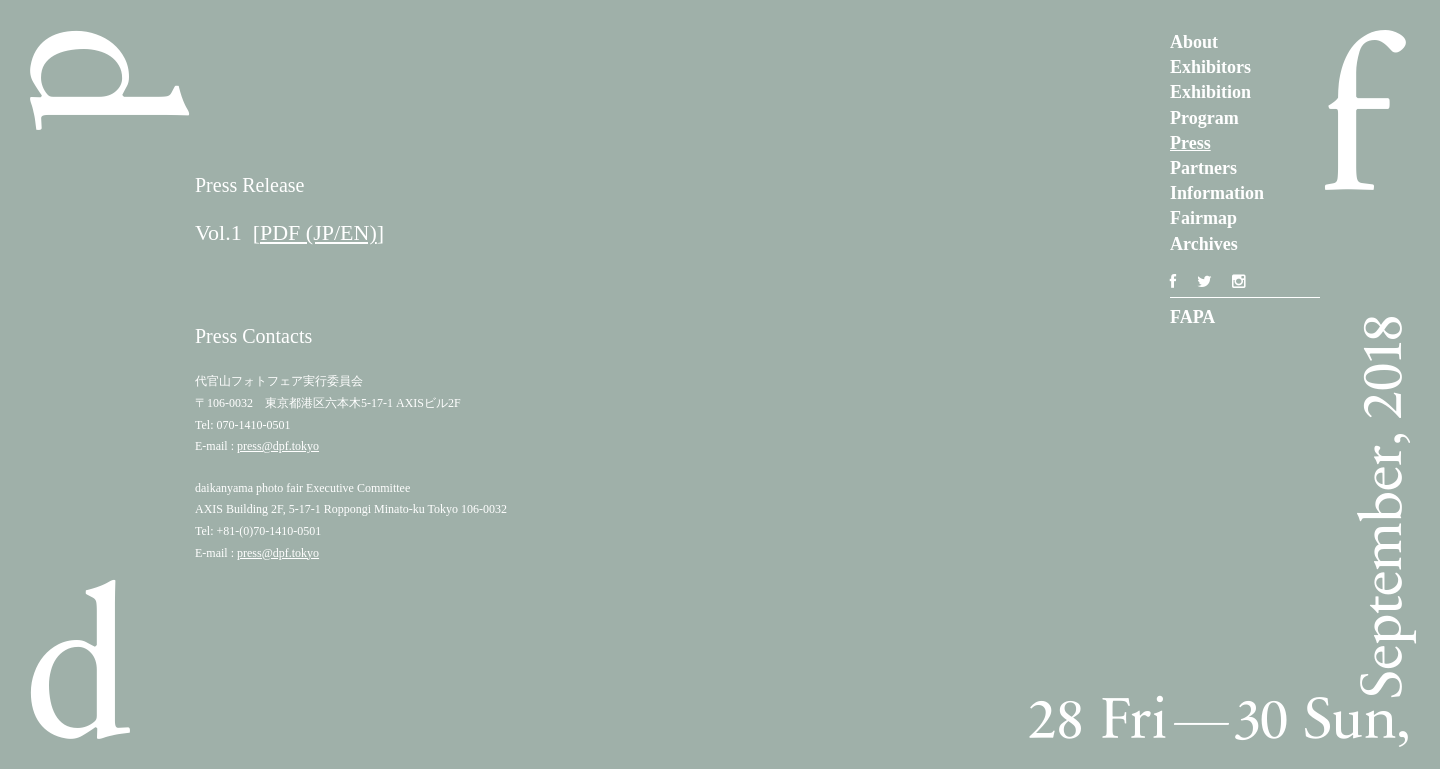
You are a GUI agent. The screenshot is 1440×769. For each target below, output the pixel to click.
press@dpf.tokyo (278, 446)
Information (1217, 193)
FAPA (1192, 317)
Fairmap (1203, 218)
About (1194, 42)
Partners (1203, 168)
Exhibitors (1210, 67)
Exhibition (1210, 92)
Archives (1204, 244)
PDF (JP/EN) (318, 232)
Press (1190, 143)
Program (1204, 118)
